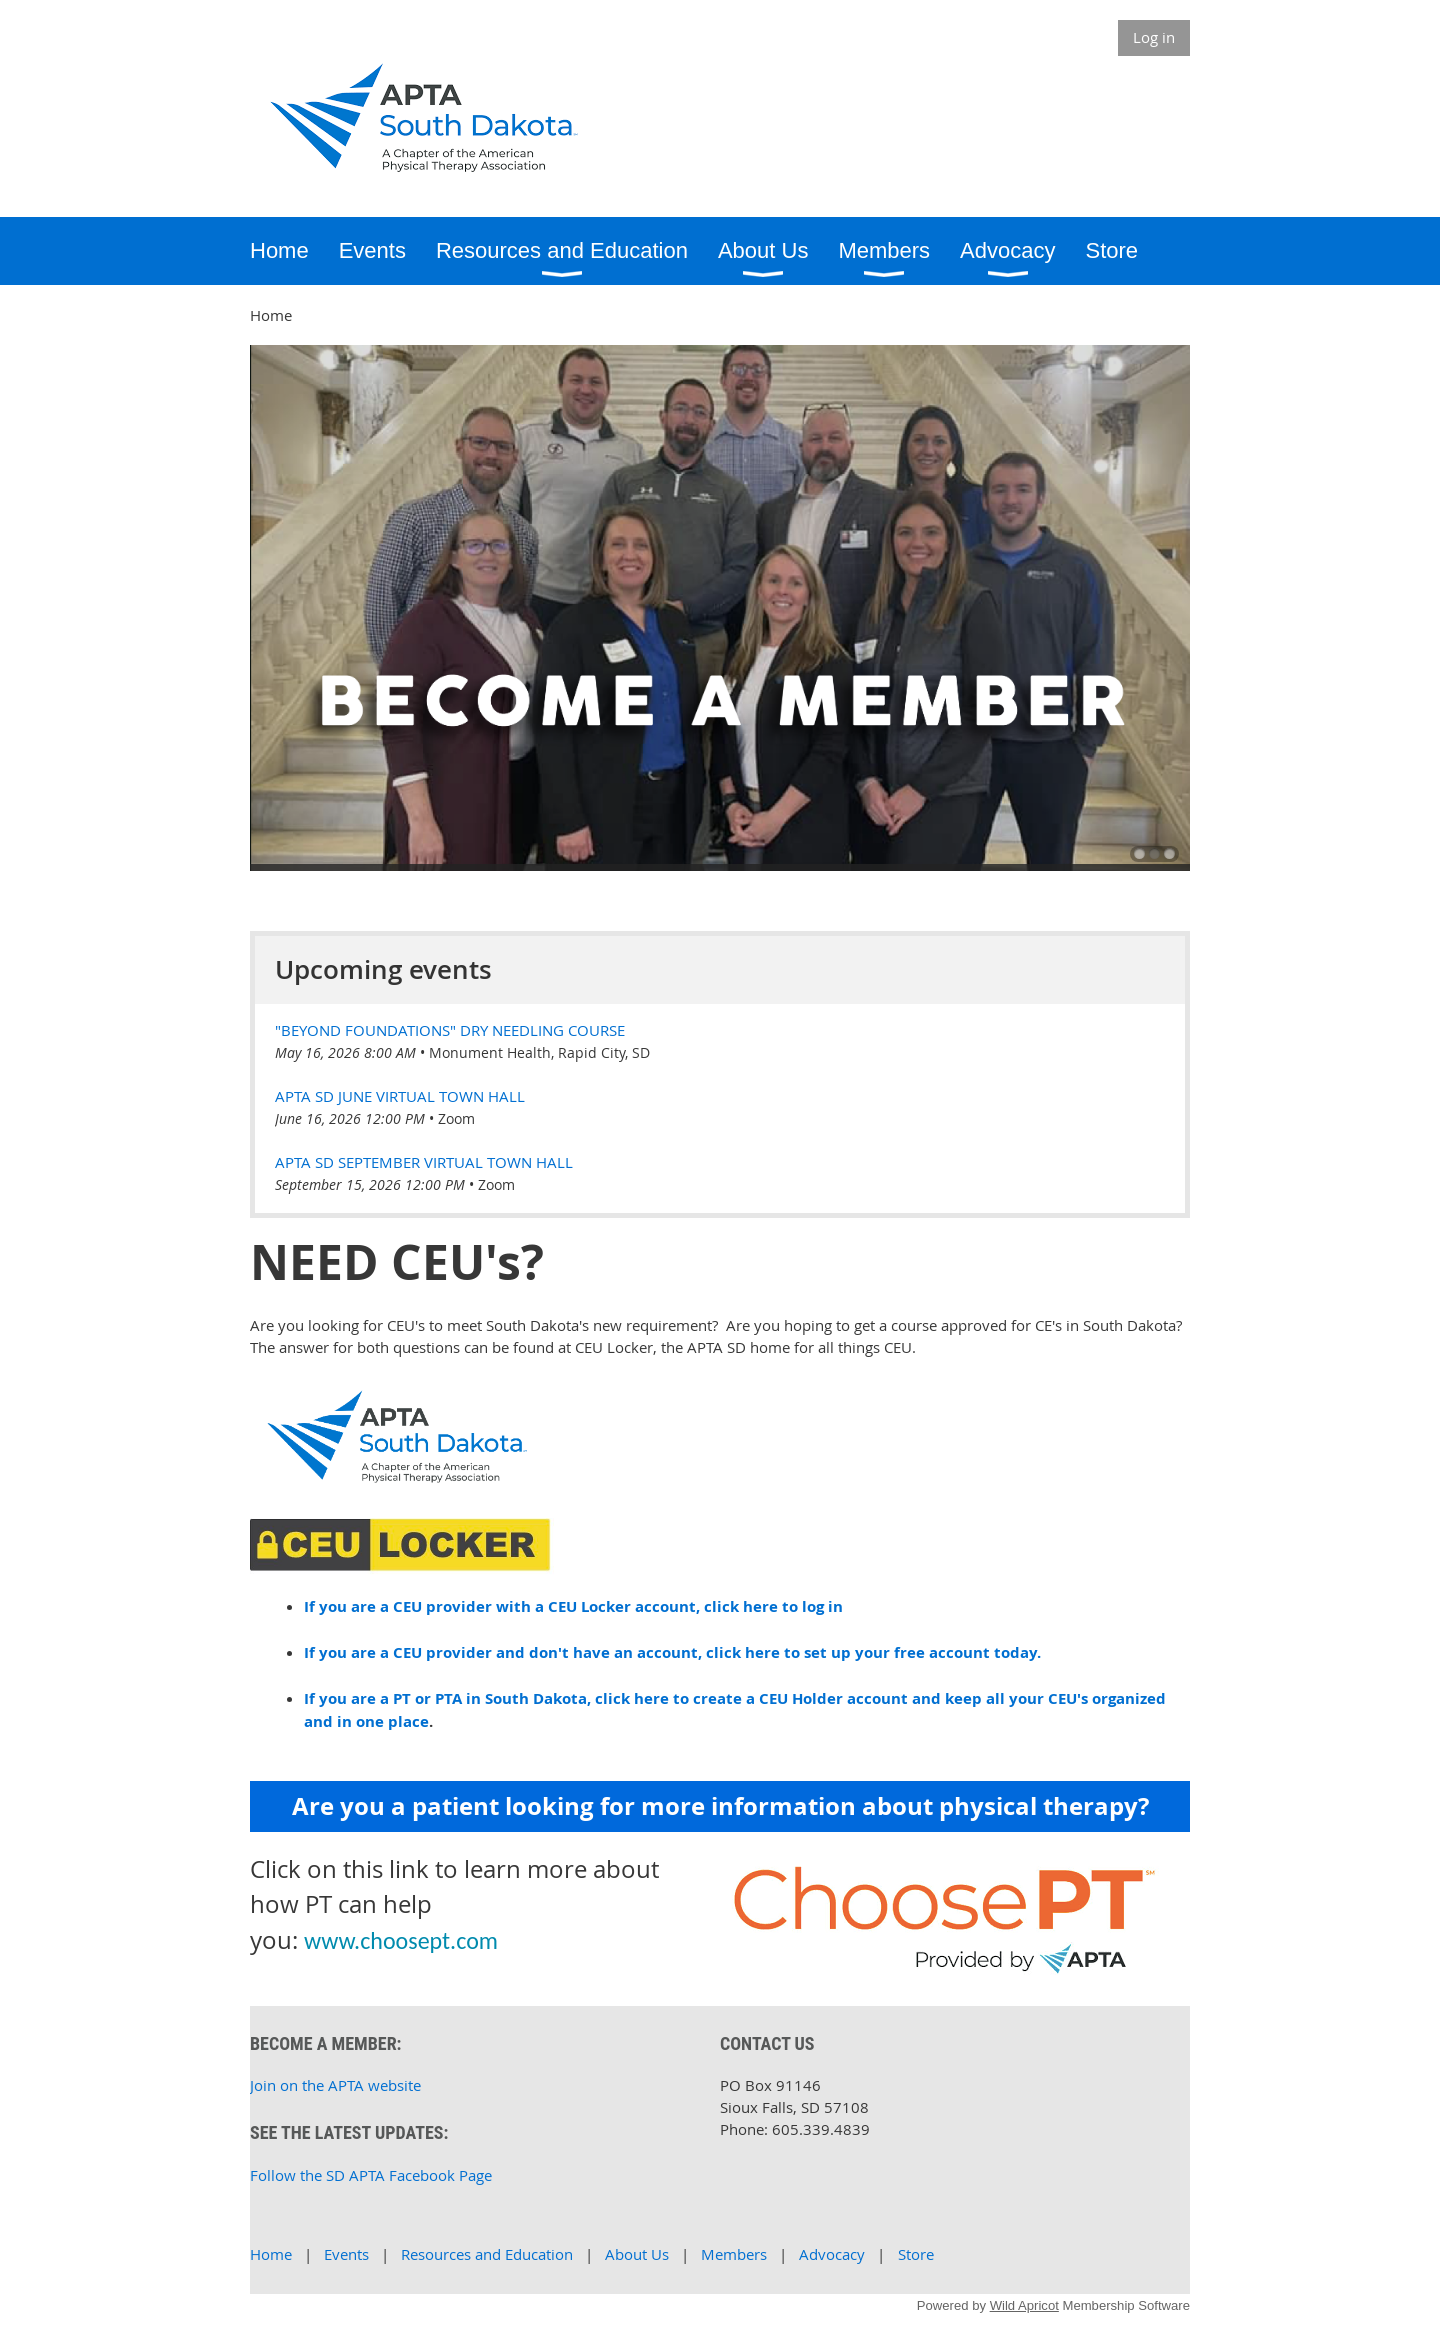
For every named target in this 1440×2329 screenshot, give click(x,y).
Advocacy (832, 2254)
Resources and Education (487, 2254)
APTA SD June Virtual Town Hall (400, 1096)
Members (734, 2254)
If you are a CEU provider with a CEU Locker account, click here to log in (573, 1606)
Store (916, 2254)
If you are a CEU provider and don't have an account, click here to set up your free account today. (672, 1652)
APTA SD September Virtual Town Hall (424, 1162)
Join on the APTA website (335, 2085)
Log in (1154, 37)
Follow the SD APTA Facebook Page (371, 2175)
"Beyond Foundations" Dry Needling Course (450, 1030)
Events (346, 2254)
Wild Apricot (1024, 2305)
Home (271, 2254)
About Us (637, 2254)
